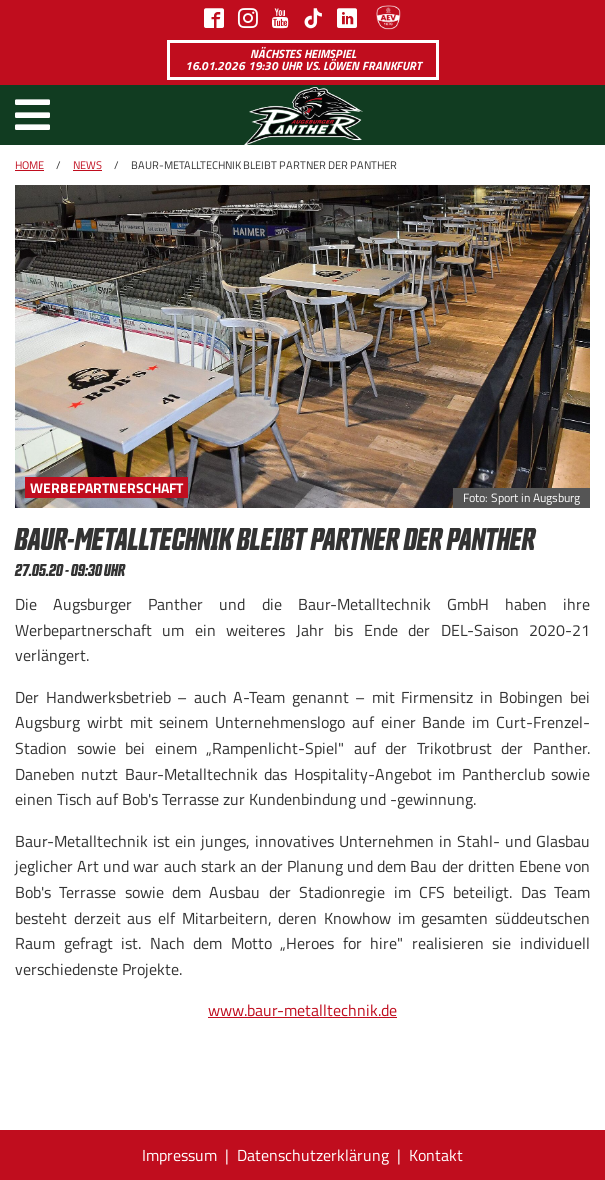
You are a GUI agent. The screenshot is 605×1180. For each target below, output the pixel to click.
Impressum (179, 1155)
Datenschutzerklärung (313, 1155)
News (87, 165)
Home (29, 165)
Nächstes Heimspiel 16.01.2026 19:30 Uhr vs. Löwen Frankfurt (303, 59)
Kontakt (436, 1155)
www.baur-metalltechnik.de (302, 1010)
